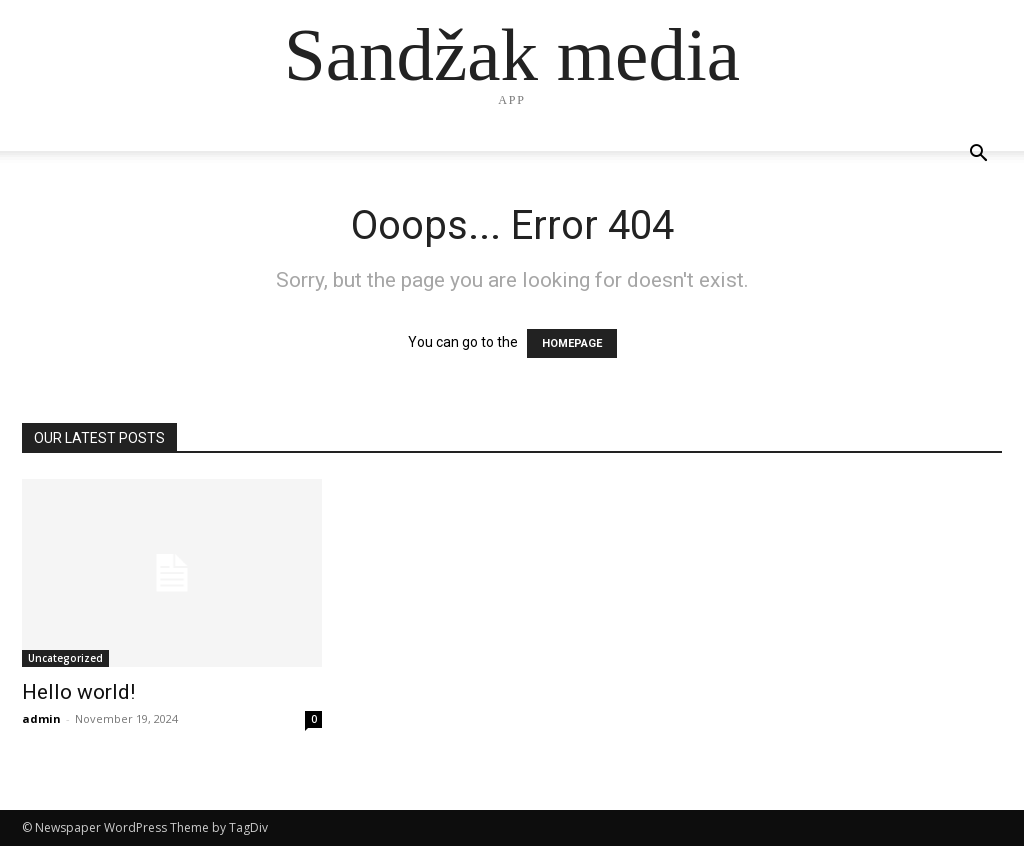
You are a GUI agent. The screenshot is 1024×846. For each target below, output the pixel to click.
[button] (978, 155)
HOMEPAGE (572, 343)
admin (41, 718)
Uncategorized (65, 658)
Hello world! (78, 692)
